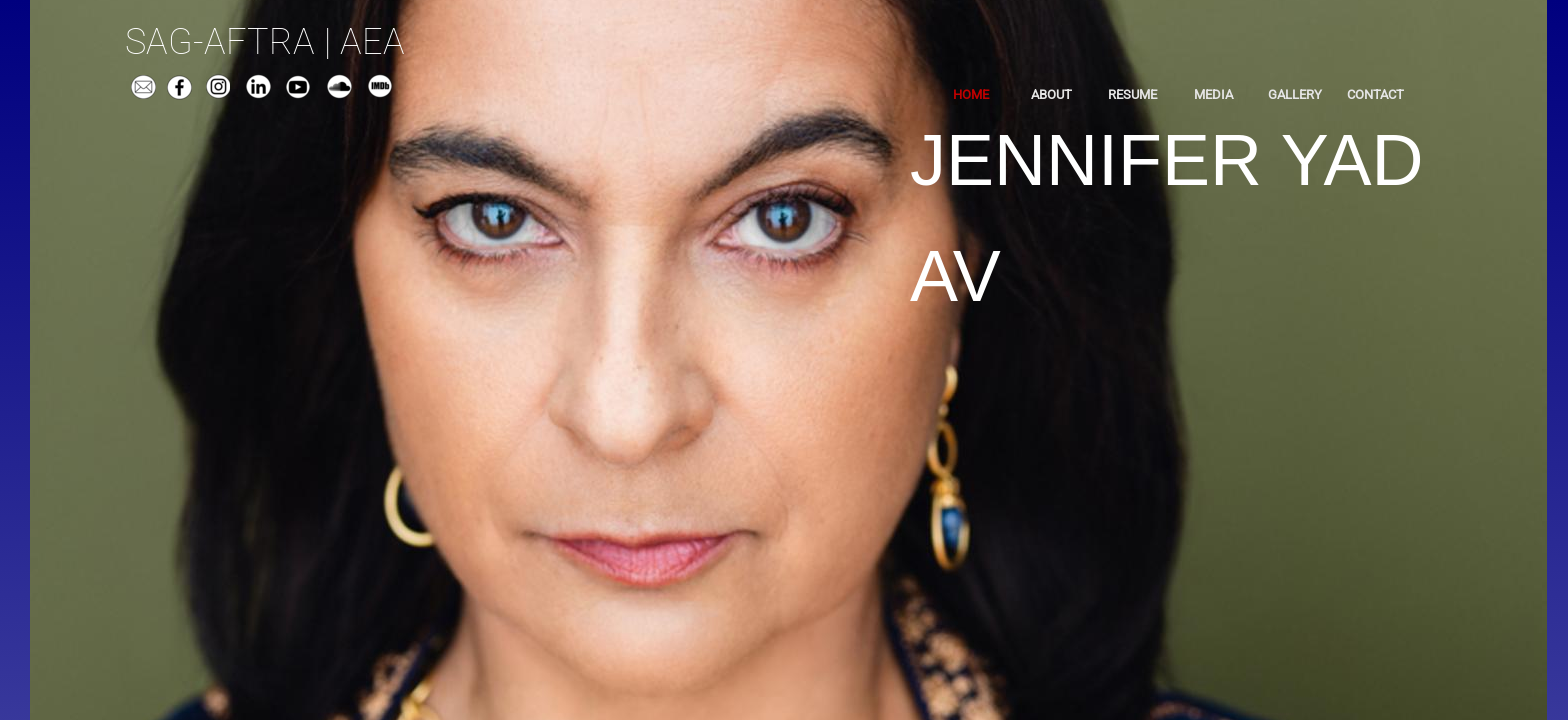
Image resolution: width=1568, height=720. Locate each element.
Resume (1132, 94)
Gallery (1295, 94)
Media (1213, 94)
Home (971, 94)
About (1051, 94)
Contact (1375, 94)
